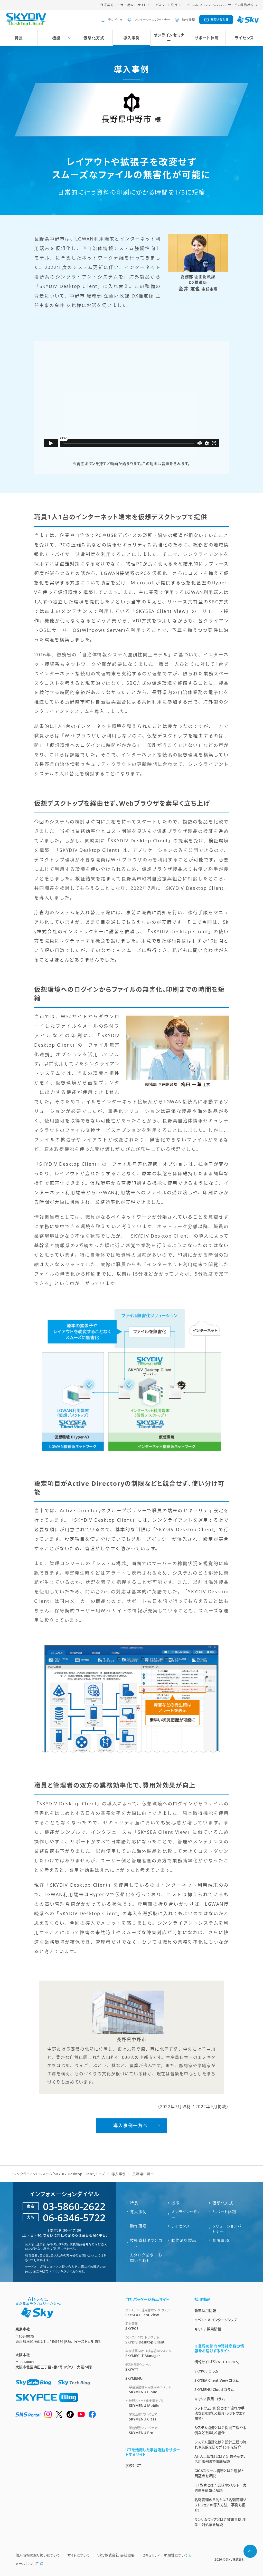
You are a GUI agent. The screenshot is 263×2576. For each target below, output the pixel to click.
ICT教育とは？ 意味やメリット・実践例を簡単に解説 (220, 2488)
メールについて (29, 2563)
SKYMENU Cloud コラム (214, 2389)
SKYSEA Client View (153, 2312)
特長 (19, 37)
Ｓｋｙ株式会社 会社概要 (116, 2555)
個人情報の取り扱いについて (37, 2555)
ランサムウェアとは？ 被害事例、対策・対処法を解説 (220, 2522)
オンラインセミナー (169, 37)
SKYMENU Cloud (155, 2389)
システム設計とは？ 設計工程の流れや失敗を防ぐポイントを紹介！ (220, 2444)
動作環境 (188, 20)
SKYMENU (134, 2378)
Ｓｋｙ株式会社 (235, 2559)
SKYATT (153, 2367)
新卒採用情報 (205, 2310)
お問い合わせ (219, 19)
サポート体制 (207, 37)
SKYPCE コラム (206, 2371)
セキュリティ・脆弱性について (167, 2555)
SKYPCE (153, 2326)
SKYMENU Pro (155, 2430)
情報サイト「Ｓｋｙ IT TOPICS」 (217, 2361)
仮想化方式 (93, 37)
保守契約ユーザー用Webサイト (123, 5)
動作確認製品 (183, 2240)
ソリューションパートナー (152, 20)
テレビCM (115, 20)
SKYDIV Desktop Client (153, 2340)
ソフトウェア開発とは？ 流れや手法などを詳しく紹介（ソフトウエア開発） (220, 2413)
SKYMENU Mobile (155, 2403)
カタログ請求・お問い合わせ (146, 2257)
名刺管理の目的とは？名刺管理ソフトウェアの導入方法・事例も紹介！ (220, 2505)
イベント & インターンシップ (215, 2319)
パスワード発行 (167, 5)
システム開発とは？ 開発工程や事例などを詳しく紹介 (220, 2430)
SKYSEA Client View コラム (216, 2380)
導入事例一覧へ (130, 2125)
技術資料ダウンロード (146, 2243)
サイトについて (78, 2555)
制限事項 (220, 2240)
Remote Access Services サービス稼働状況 (220, 5)
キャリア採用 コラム (209, 2398)
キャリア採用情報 (207, 2329)
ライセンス (244, 37)
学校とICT (133, 2465)
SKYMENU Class (155, 2416)
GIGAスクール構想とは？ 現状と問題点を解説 (219, 2473)
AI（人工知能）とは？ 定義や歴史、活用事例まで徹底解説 (220, 2459)
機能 (56, 37)
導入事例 (131, 37)
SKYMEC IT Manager (153, 2353)
